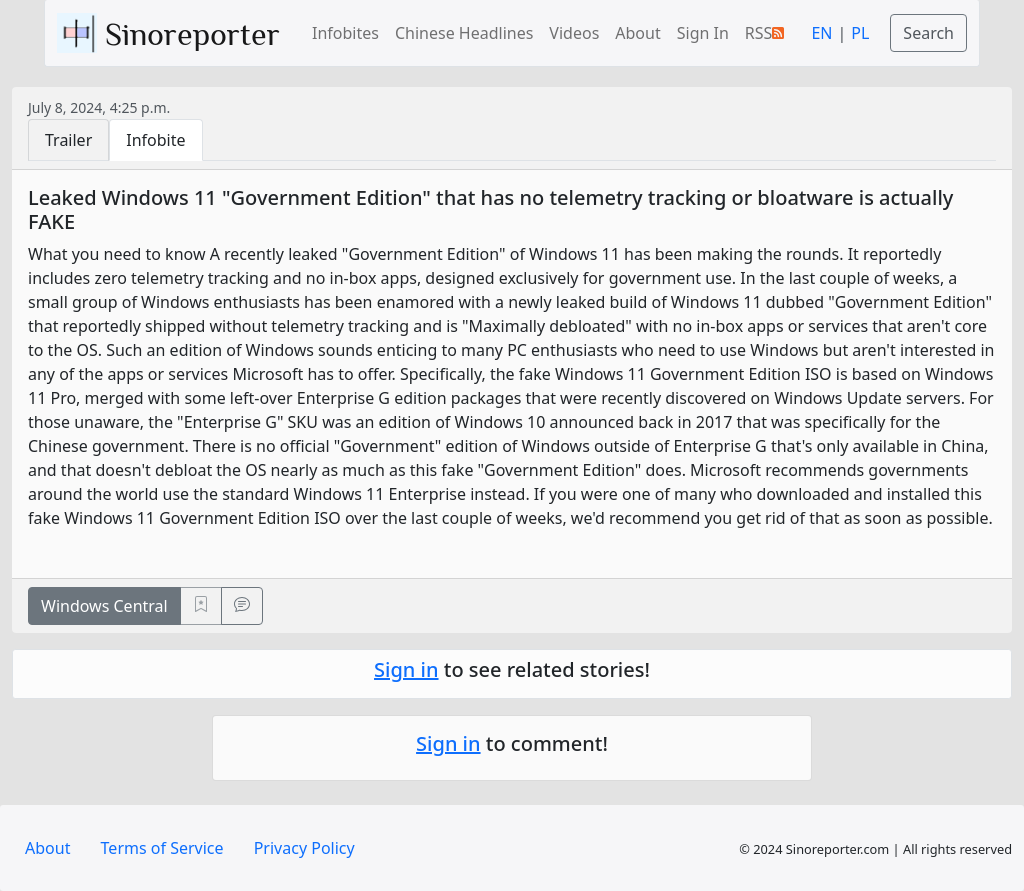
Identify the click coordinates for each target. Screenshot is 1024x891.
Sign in (406, 669)
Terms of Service (162, 848)
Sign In (703, 33)
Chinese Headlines (464, 33)
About (637, 33)
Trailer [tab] (68, 140)
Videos (574, 33)
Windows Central (104, 606)
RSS (765, 33)
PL (860, 33)
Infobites (345, 33)
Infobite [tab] (155, 140)
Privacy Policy (304, 848)
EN (821, 33)
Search (928, 33)
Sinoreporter (172, 33)
